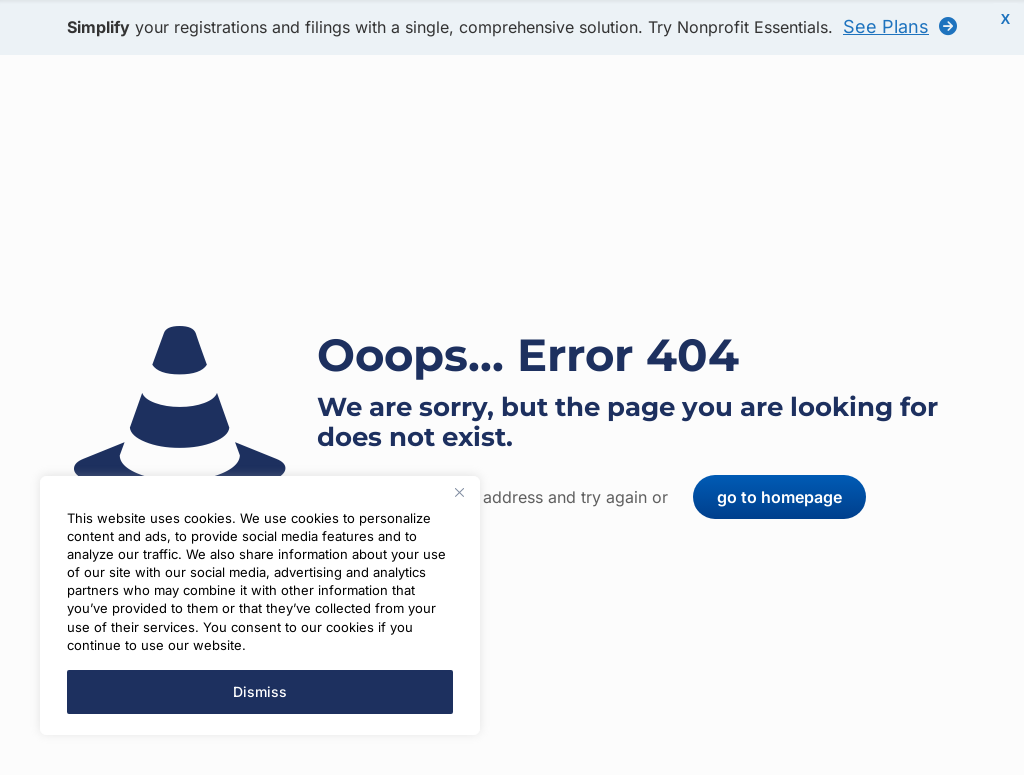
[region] (260, 606)
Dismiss (260, 691)
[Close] (459, 493)
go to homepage (779, 497)
